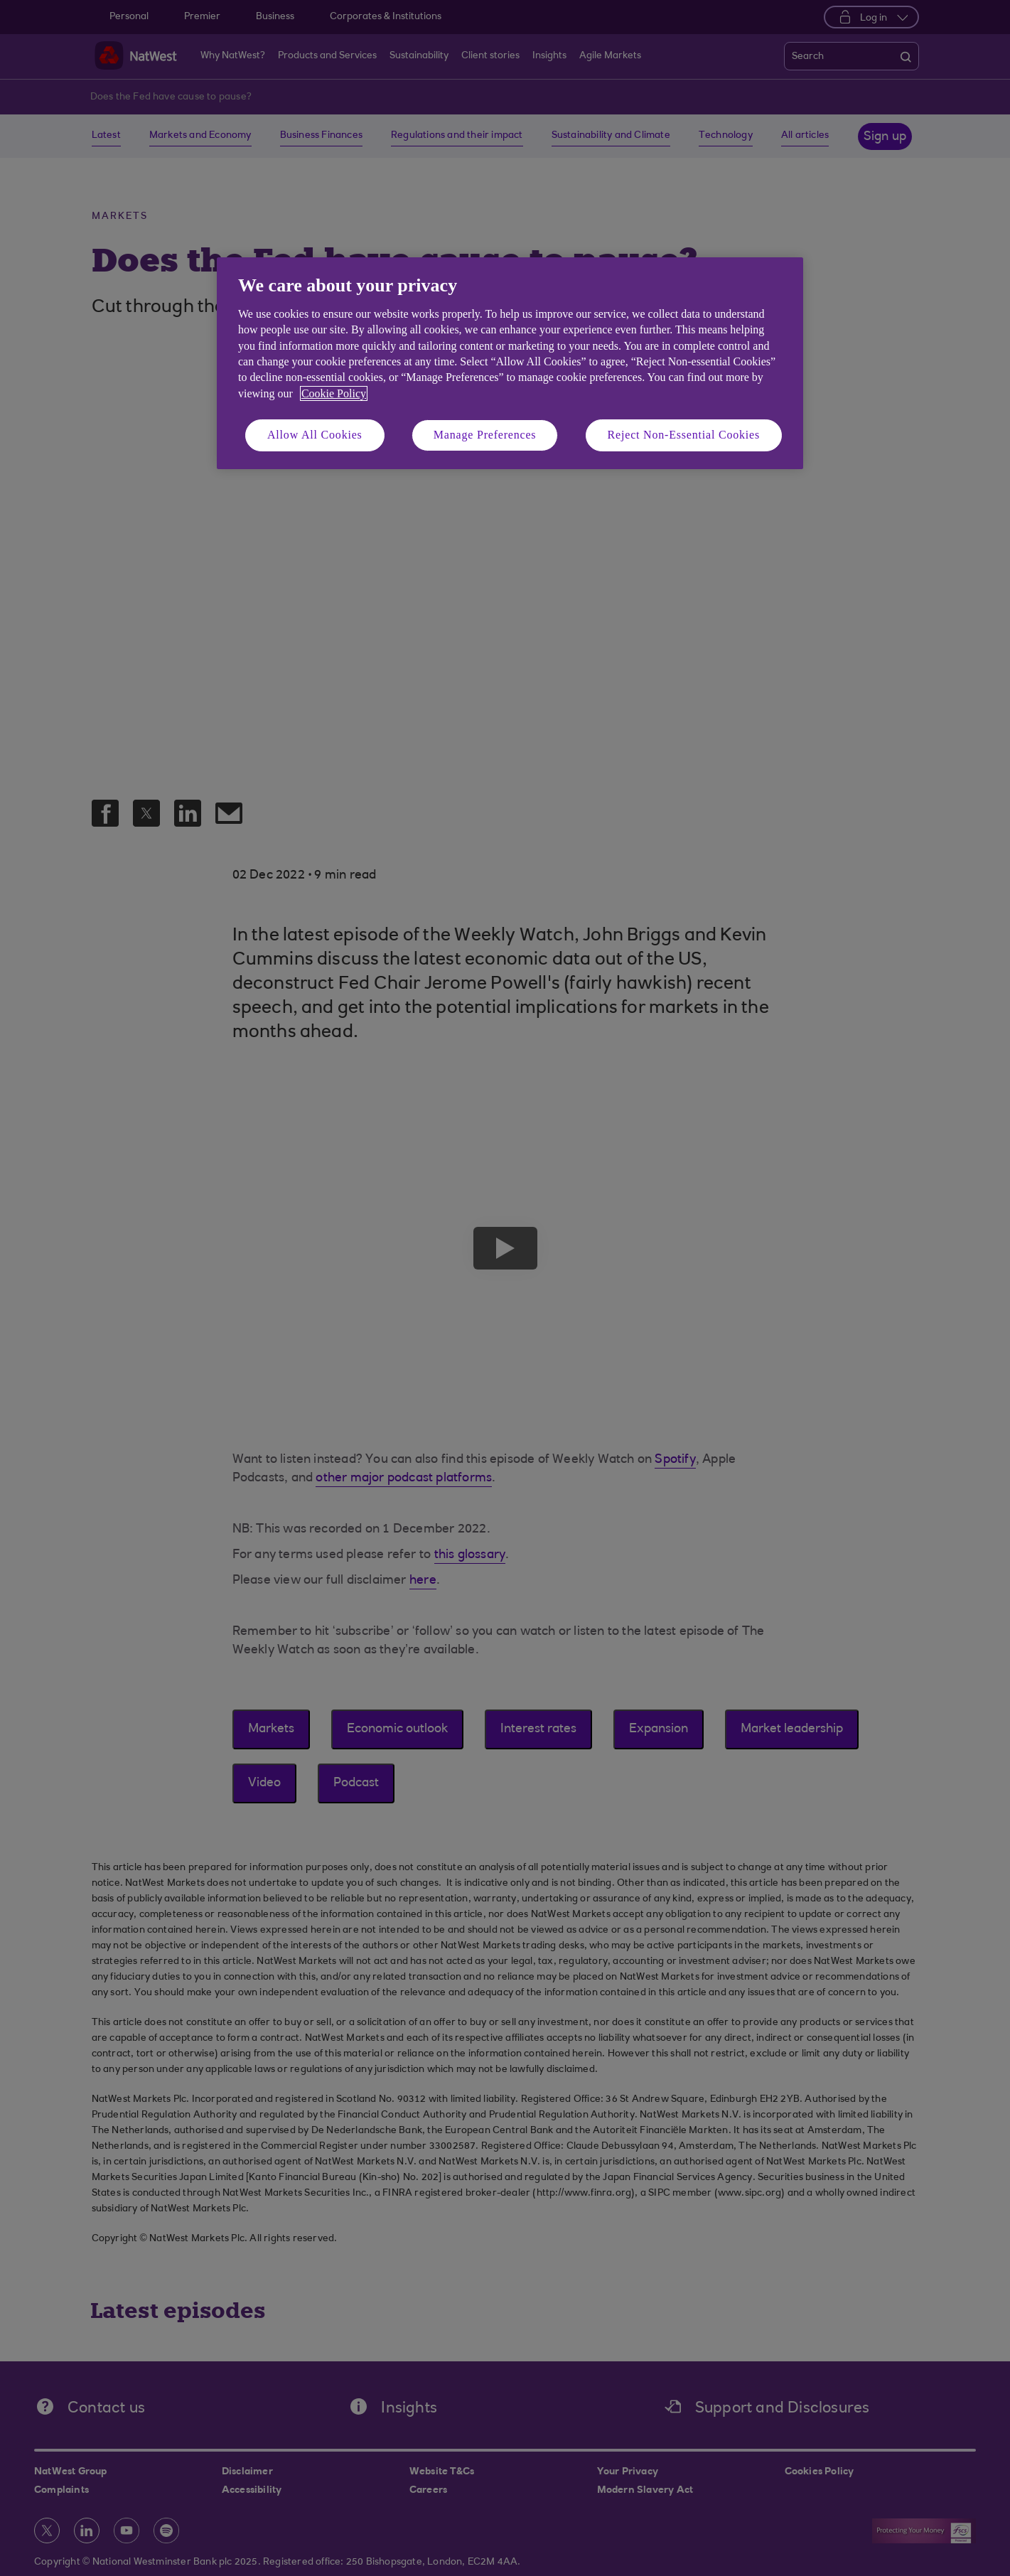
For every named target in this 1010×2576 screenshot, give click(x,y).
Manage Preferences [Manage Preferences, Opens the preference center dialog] (485, 435)
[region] (510, 362)
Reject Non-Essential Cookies (684, 435)
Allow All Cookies (314, 435)
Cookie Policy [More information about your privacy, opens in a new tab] (333, 393)
